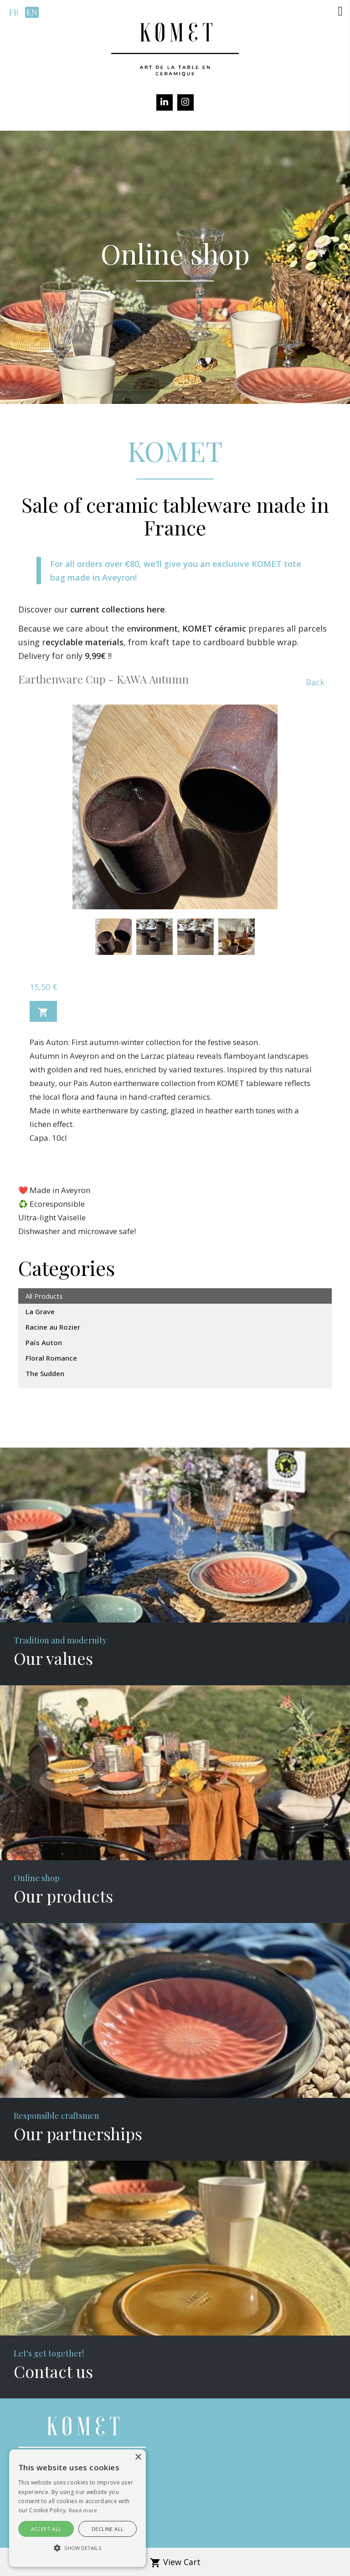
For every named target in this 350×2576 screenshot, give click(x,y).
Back (315, 682)
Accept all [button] (46, 2528)
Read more (83, 2510)
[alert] (77, 2508)
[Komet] (175, 48)
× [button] (137, 2457)
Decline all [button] (108, 2528)
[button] (340, 11)
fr (14, 12)
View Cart (175, 2562)
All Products (44, 1296)
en (31, 12)
